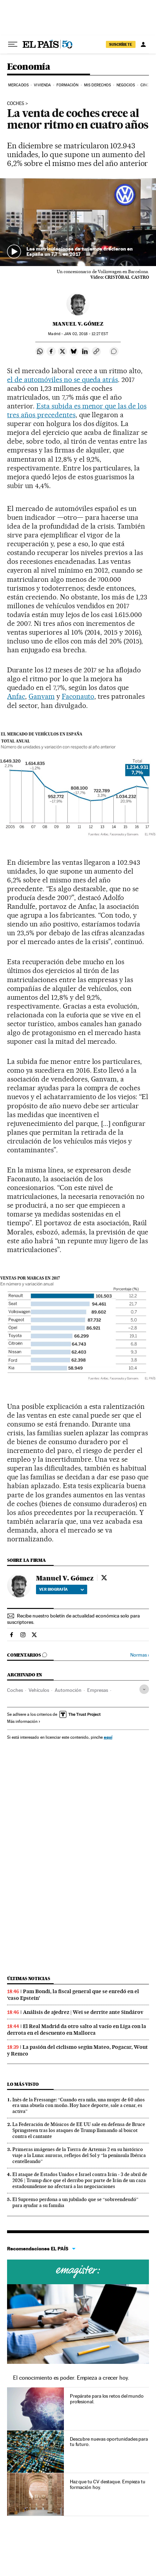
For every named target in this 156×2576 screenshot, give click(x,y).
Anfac (16, 696)
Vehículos (39, 1690)
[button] (78, 222)
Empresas (97, 1690)
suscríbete (120, 44)
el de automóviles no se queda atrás (62, 379)
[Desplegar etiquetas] (144, 1689)
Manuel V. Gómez (78, 324)
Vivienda (42, 85)
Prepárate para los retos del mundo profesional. (107, 2398)
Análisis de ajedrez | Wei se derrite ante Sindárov (83, 2012)
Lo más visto (23, 2084)
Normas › (139, 1655)
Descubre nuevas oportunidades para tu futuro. (109, 2441)
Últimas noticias (28, 1978)
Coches (15, 103)
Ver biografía (61, 1589)
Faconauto (78, 696)
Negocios (125, 85)
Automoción (68, 1690)
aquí (108, 1737)
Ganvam (42, 696)
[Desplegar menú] (12, 44)
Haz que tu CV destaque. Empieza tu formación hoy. (107, 2484)
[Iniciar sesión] (143, 44)
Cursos (78, 2272)
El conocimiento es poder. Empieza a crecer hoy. (71, 2377)
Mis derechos (97, 85)
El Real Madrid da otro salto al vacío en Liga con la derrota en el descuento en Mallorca (76, 2029)
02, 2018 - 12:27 (86, 334)
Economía (28, 67)
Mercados (18, 85)
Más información (24, 1721)
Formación (67, 85)
